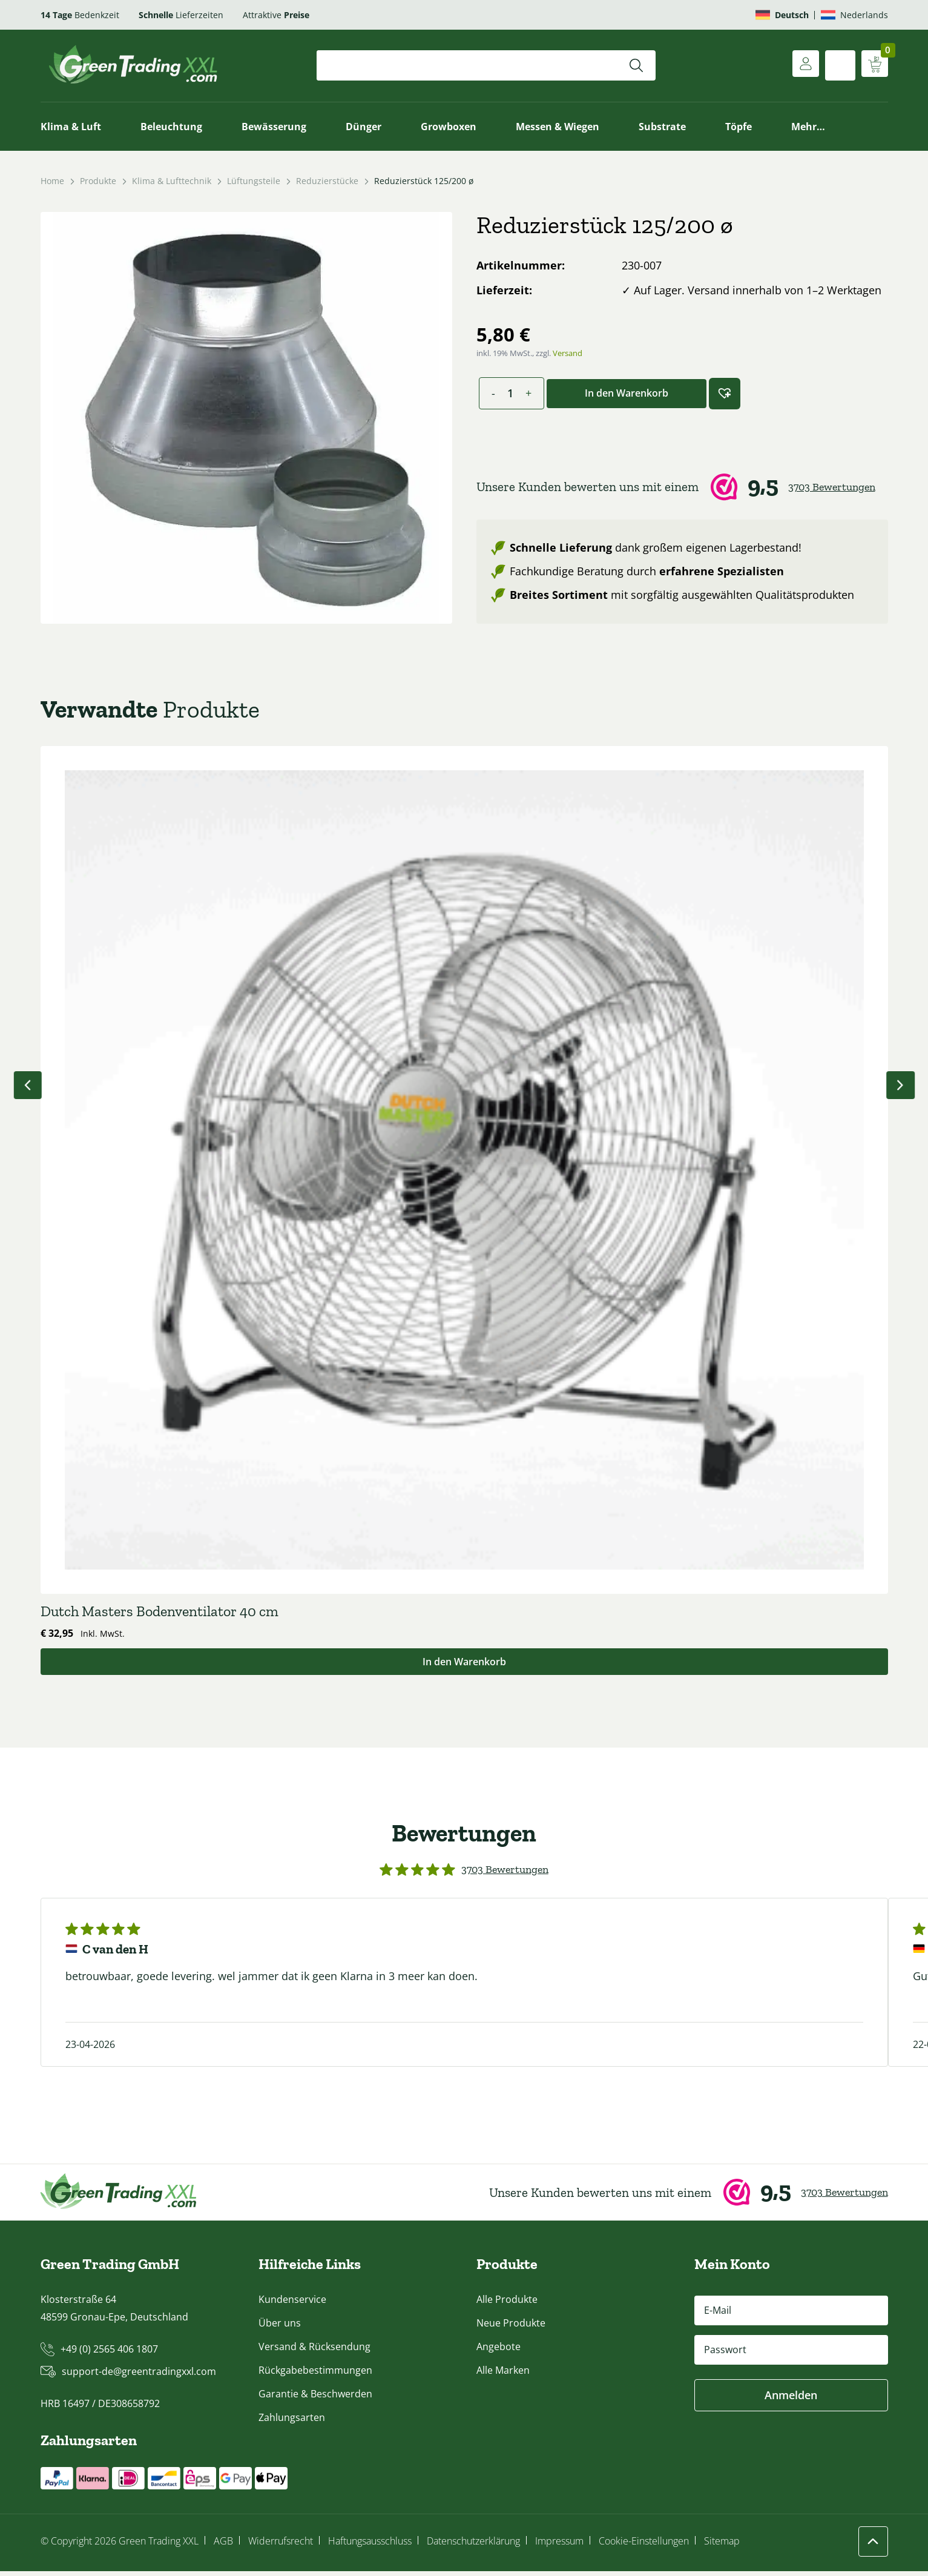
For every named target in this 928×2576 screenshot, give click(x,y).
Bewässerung (274, 126)
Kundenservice (292, 2304)
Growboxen (448, 126)
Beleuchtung (171, 126)
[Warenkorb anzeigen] (873, 65)
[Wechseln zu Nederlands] (854, 14)
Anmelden (791, 2400)
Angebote (498, 2351)
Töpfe (738, 126)
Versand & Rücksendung (314, 2351)
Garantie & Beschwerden (315, 2398)
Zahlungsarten (291, 2422)
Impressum (559, 2545)
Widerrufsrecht (280, 2545)
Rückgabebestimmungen (315, 2375)
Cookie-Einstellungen (644, 2545)
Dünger (363, 126)
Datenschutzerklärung (473, 2545)
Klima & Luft (71, 126)
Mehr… (808, 126)
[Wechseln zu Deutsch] (782, 14)
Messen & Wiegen (557, 126)
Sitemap (722, 2545)
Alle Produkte (507, 2304)
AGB (223, 2545)
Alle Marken (503, 2375)
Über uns (279, 2327)
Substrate (662, 126)
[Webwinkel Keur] (682, 487)
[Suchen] (636, 65)
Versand (567, 353)
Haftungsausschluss (370, 2545)
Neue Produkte (510, 2327)
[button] (724, 393)
